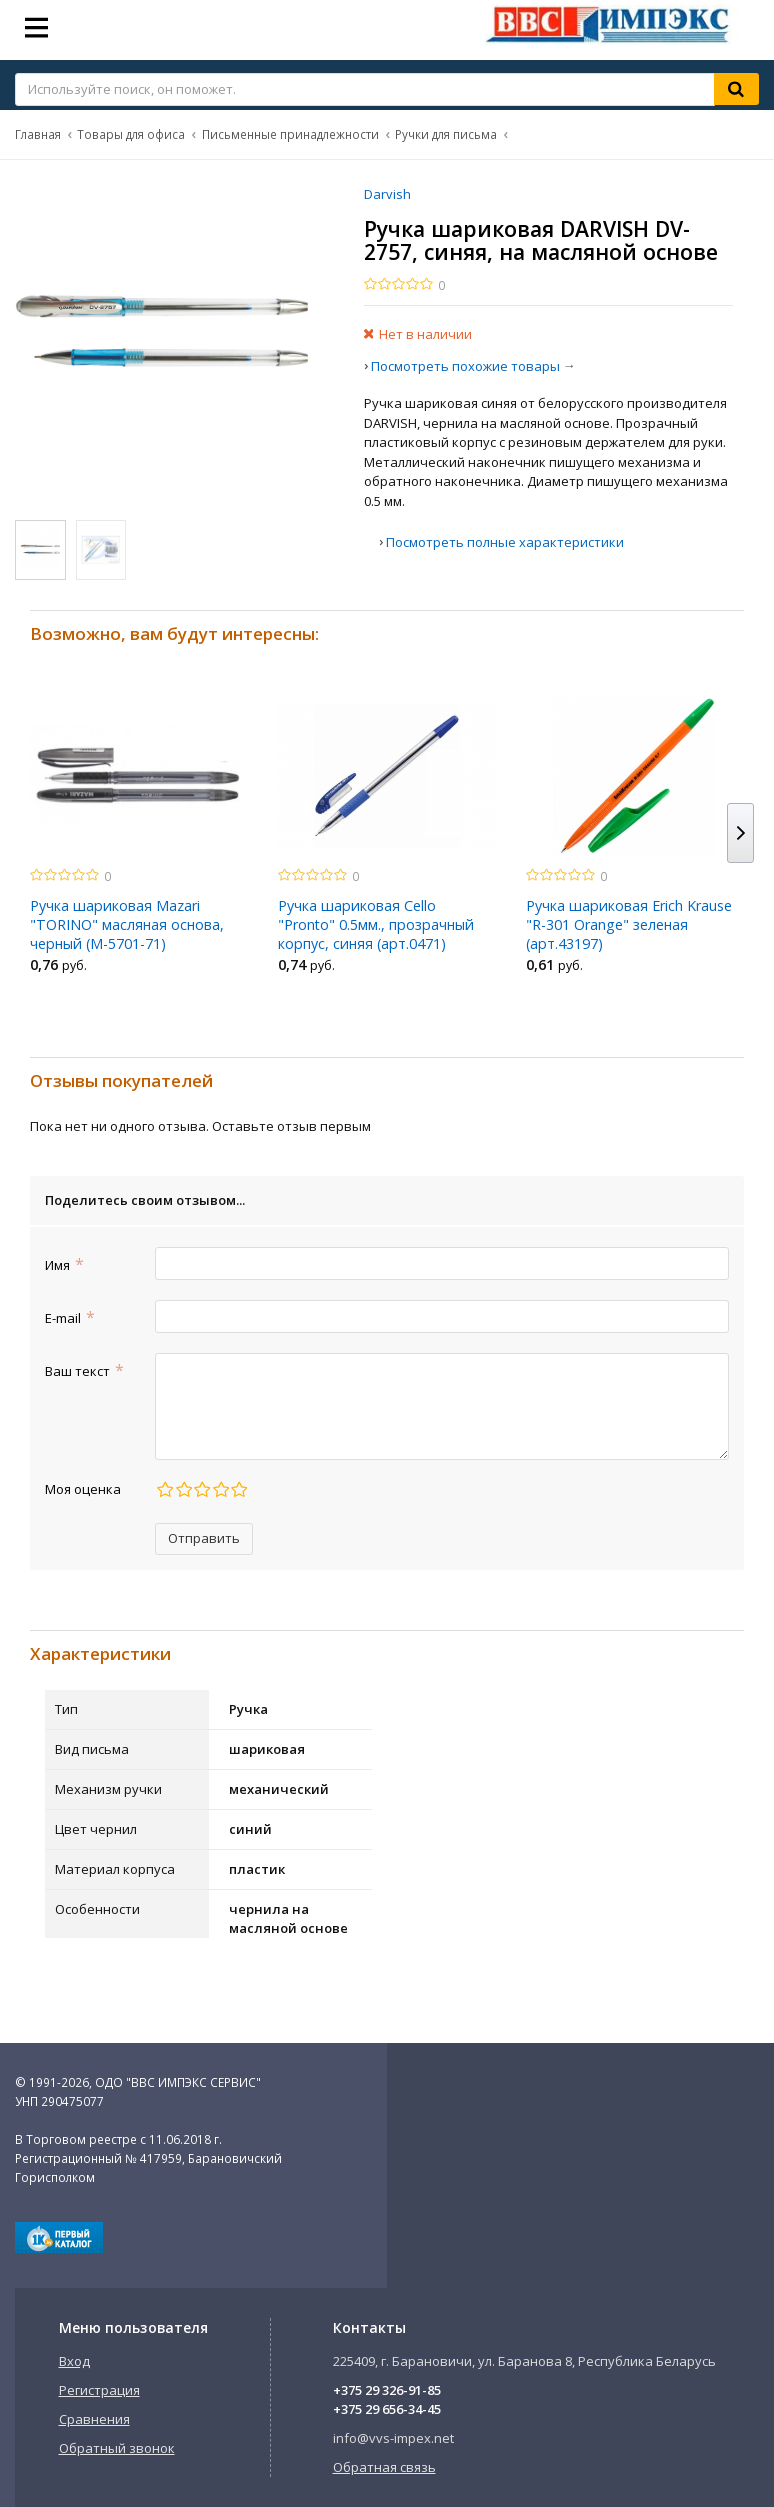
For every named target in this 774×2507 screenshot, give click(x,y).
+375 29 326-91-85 (387, 2390)
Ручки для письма (446, 134)
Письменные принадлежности (290, 134)
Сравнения (94, 2419)
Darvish (387, 194)
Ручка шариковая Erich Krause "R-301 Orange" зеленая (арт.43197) (629, 924)
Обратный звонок (117, 2448)
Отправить (204, 1538)
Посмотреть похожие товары (465, 366)
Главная (38, 134)
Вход (74, 2361)
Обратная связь (384, 2467)
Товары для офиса (131, 134)
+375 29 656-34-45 (387, 2409)
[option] (139, 838)
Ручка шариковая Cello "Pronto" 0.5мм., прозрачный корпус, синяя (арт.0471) (376, 924)
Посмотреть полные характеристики (505, 542)
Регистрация (99, 2390)
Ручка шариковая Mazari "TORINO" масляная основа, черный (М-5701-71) (127, 924)
